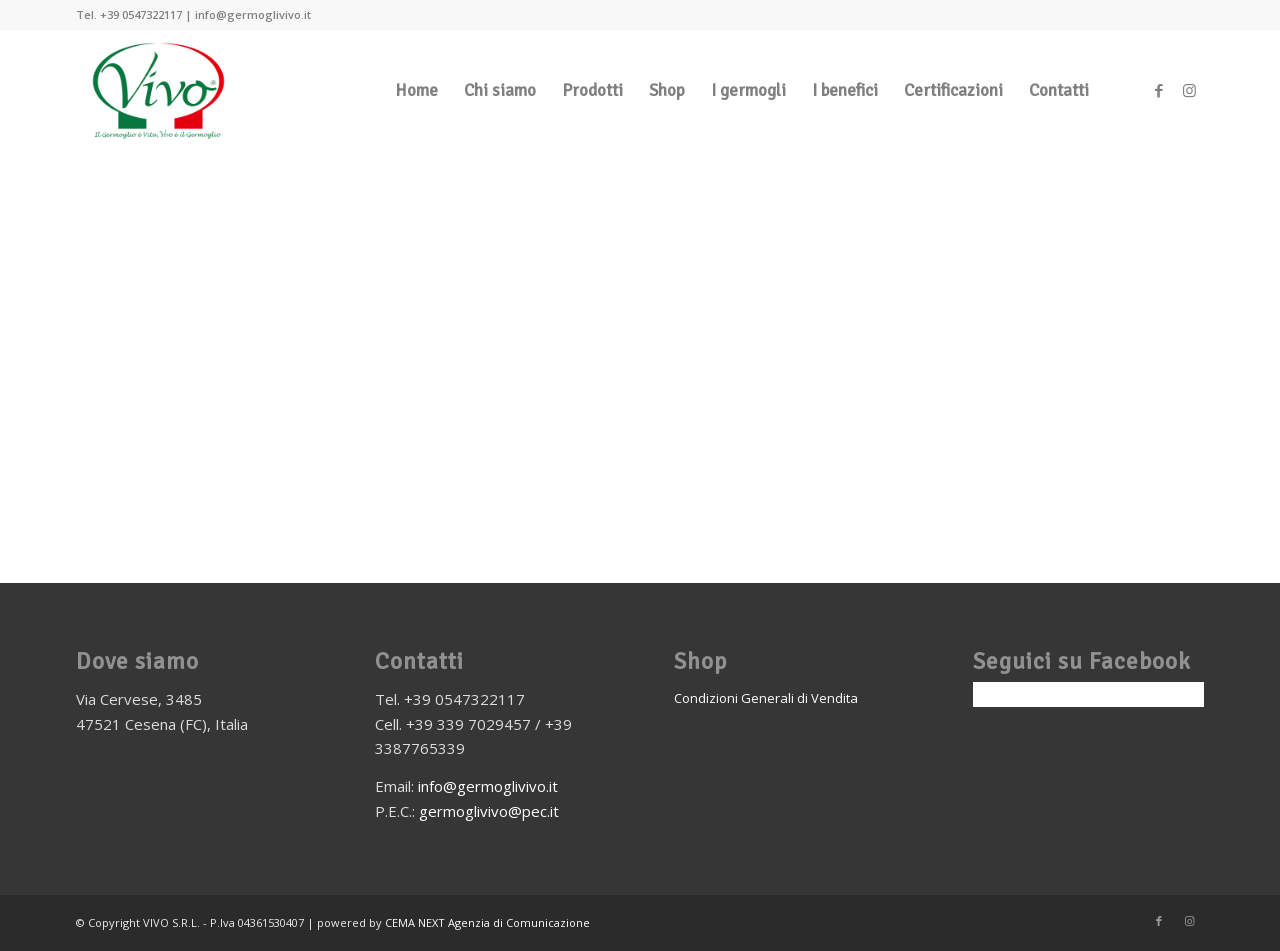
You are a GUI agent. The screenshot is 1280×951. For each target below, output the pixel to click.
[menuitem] (416, 91)
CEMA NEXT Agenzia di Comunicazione (487, 922)
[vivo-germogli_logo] (159, 91)
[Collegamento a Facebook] (1159, 90)
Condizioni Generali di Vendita (766, 698)
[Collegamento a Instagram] (1189, 90)
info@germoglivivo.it (488, 786)
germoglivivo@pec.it (489, 811)
